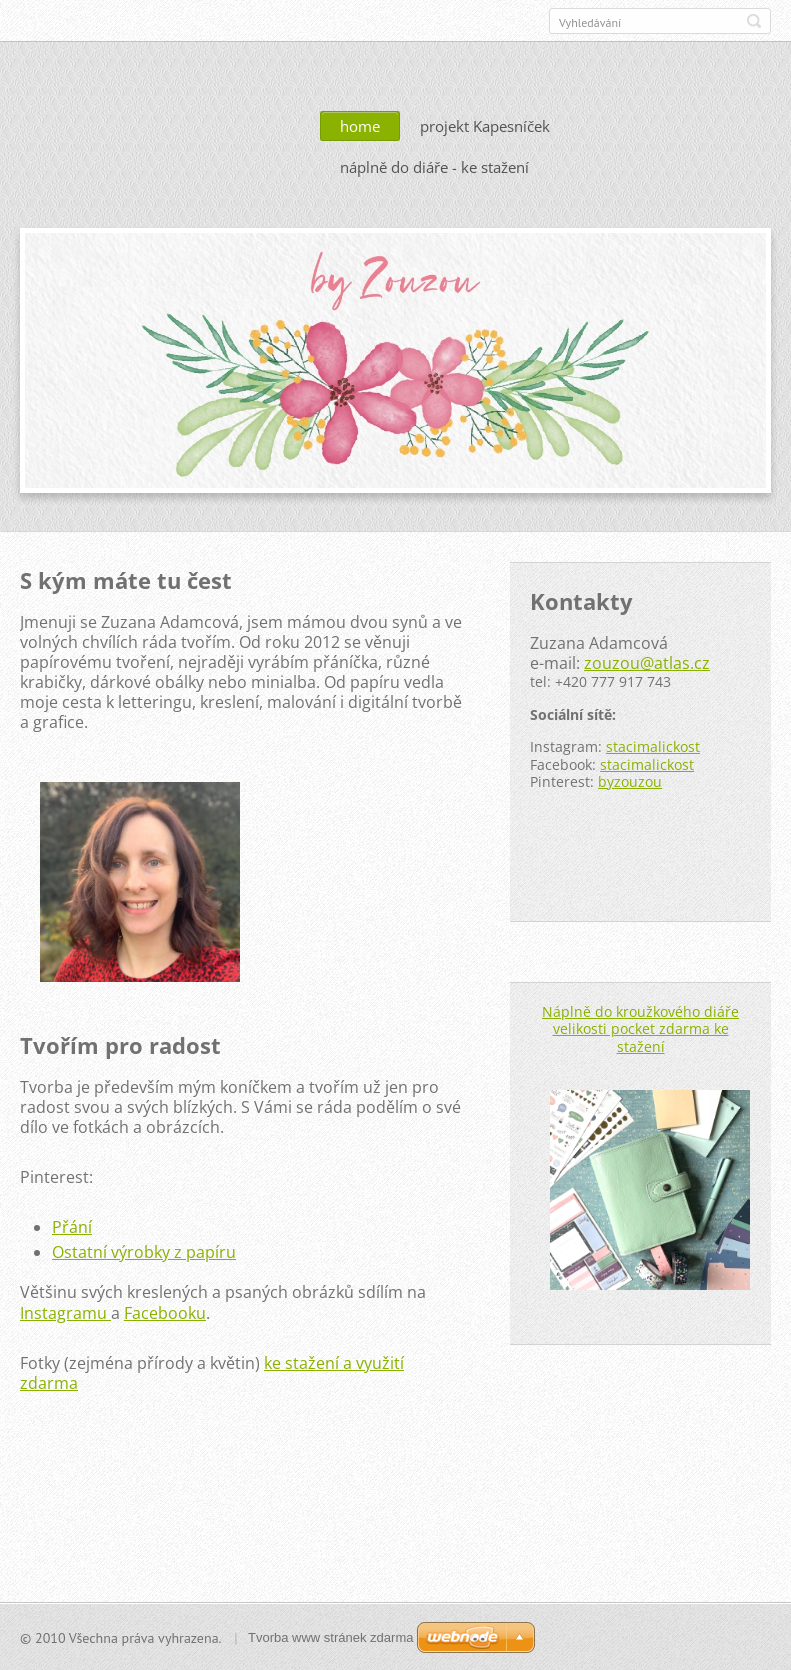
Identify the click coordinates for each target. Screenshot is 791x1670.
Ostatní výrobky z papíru (144, 1251)
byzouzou (630, 780)
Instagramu (63, 1312)
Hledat (754, 21)
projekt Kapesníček (485, 125)
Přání (72, 1226)
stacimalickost (653, 745)
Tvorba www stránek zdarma (330, 1636)
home (360, 125)
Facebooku (165, 1312)
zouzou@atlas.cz (647, 662)
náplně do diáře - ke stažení (434, 166)
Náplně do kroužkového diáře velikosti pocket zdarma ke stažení (640, 1028)
